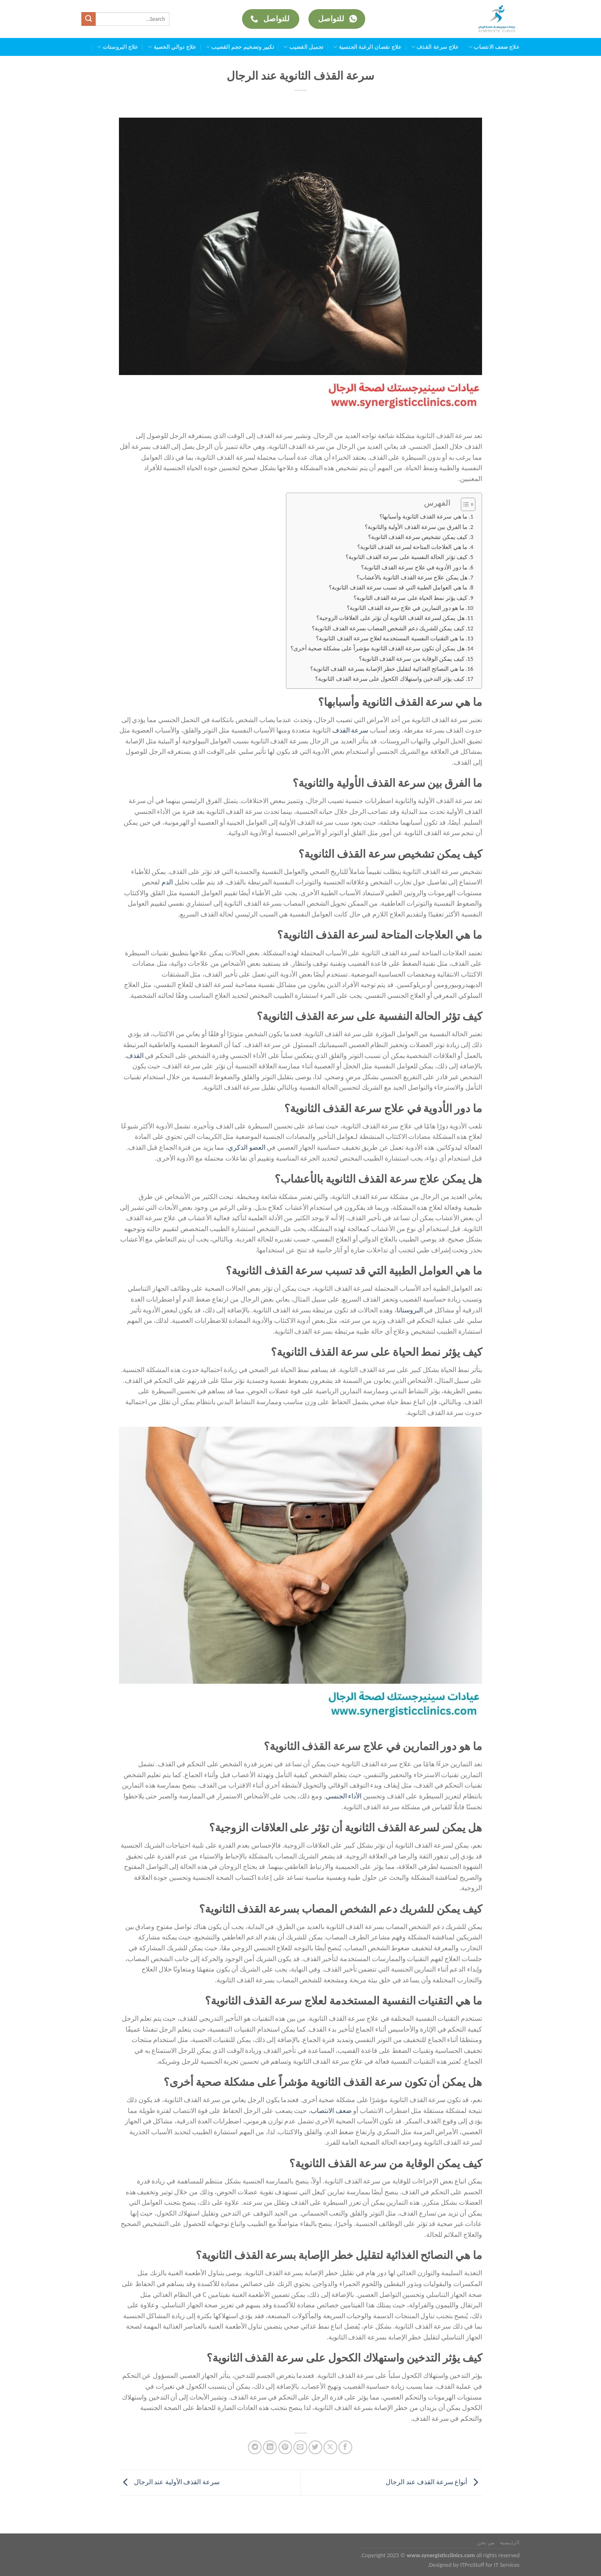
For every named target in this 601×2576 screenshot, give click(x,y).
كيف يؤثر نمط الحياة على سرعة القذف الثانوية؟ (410, 598)
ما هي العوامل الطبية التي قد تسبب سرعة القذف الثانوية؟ (398, 587)
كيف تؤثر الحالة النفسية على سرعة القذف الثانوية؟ (406, 557)
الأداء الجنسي (344, 1796)
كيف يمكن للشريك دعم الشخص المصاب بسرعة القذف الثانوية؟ (388, 628)
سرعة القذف (350, 730)
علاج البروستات (118, 47)
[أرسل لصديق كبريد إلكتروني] (300, 2447)
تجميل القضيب (303, 47)
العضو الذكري (246, 1147)
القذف (135, 1056)
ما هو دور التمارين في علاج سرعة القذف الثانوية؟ (405, 608)
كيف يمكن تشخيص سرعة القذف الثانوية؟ (417, 537)
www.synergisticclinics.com (441, 2555)
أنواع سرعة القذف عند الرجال (434, 2482)
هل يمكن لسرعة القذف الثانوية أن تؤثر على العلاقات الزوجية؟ (390, 618)
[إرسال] (88, 19)
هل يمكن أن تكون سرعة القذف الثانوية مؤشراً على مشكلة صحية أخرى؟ (377, 648)
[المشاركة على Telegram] (255, 2447)
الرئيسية (510, 2542)
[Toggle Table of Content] (464, 504)
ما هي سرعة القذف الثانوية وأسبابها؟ (423, 516)
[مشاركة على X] (330, 2447)
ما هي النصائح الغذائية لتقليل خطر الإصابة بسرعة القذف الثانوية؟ (387, 668)
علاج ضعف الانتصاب (494, 47)
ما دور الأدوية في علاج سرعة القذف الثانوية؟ (414, 567)
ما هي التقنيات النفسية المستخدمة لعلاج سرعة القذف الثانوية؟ (390, 638)
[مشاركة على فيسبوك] (345, 2447)
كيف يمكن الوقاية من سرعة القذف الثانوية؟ (412, 658)
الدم (168, 882)
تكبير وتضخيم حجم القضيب (240, 47)
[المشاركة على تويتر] (315, 2447)
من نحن (485, 2542)
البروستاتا (409, 1310)
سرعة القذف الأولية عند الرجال (169, 2482)
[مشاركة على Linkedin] (270, 2447)
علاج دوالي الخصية (172, 47)
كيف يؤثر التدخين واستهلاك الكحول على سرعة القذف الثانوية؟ (389, 678)
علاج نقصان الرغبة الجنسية (367, 47)
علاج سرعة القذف (435, 47)
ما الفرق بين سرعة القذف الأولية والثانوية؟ (416, 527)
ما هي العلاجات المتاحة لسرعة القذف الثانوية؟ (412, 547)
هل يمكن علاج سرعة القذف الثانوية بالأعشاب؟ (411, 577)
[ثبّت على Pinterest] (285, 2447)
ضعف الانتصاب (331, 2111)
